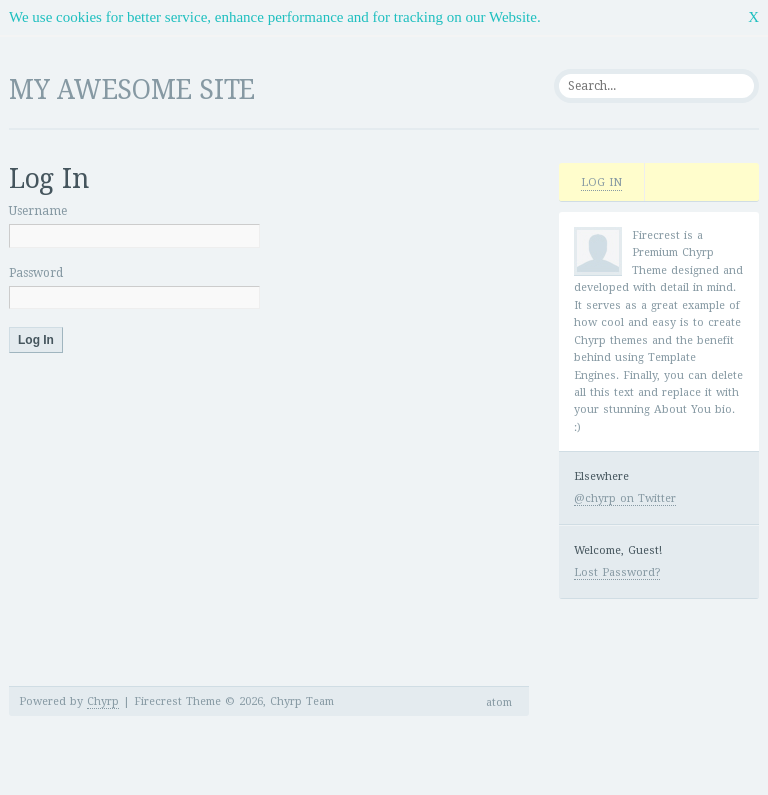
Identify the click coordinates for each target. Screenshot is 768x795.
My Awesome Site (132, 89)
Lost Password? (617, 572)
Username (38, 211)
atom (499, 702)
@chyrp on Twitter (625, 498)
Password (36, 273)
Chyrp (103, 701)
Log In (601, 182)
